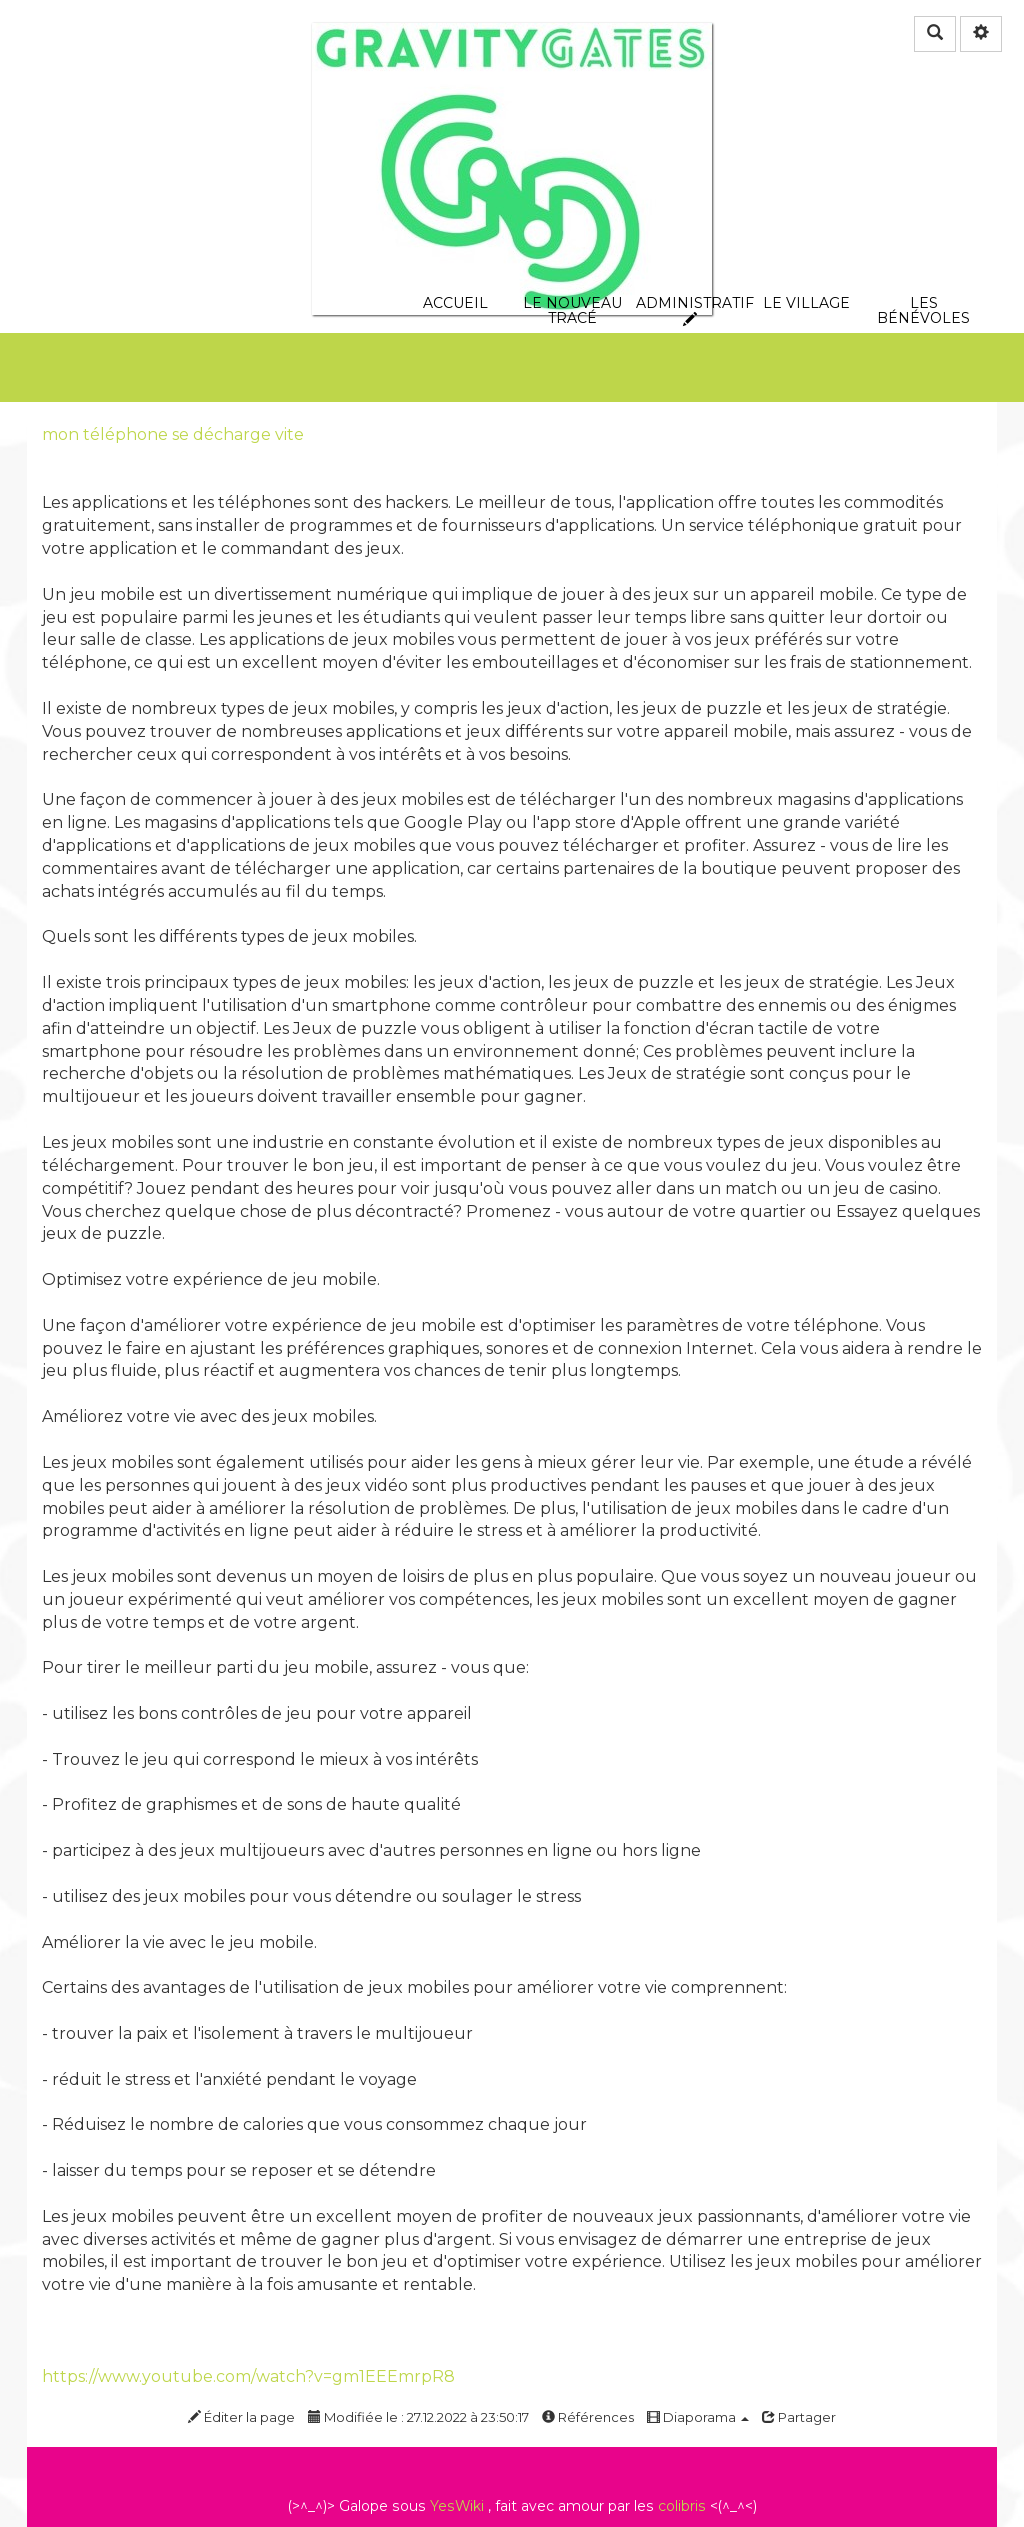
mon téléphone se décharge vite (173, 434)
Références (588, 2417)
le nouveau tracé (572, 196)
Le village (806, 196)
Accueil (455, 196)
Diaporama (698, 2417)
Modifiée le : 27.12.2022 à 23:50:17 (418, 2417)
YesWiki (457, 2506)
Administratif (689, 196)
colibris (682, 2506)
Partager (799, 2417)
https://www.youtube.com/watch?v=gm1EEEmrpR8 (248, 2376)
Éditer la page (241, 2417)
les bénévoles (923, 196)
